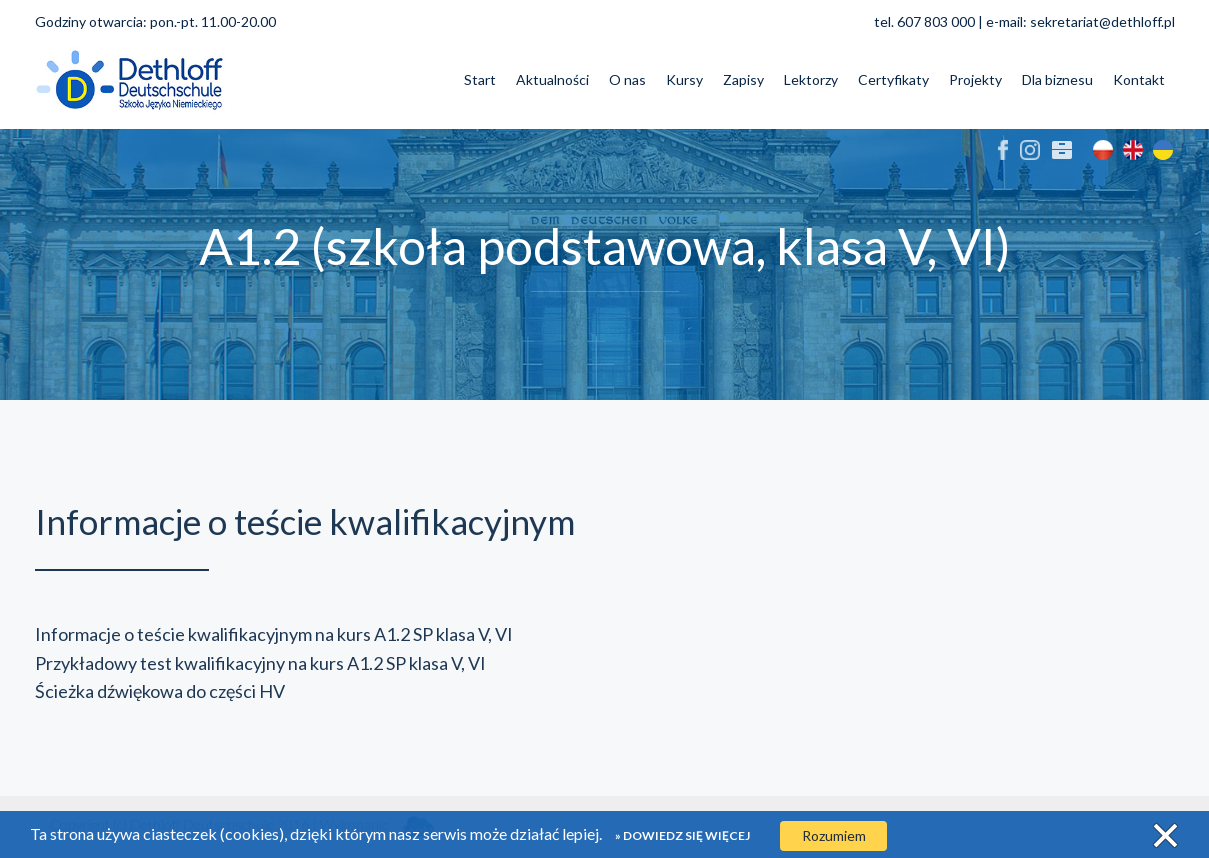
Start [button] (480, 79)
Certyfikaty (893, 79)
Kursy (684, 79)
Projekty (975, 79)
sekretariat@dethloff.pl (1102, 21)
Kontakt (1139, 79)
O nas (627, 79)
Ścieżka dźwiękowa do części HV (160, 691)
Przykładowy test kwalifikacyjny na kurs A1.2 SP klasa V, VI (260, 663)
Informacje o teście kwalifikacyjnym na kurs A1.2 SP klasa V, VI (274, 634)
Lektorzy (811, 79)
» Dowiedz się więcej (682, 835)
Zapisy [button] (743, 79)
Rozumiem (834, 835)
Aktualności (552, 79)
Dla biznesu (1057, 79)
